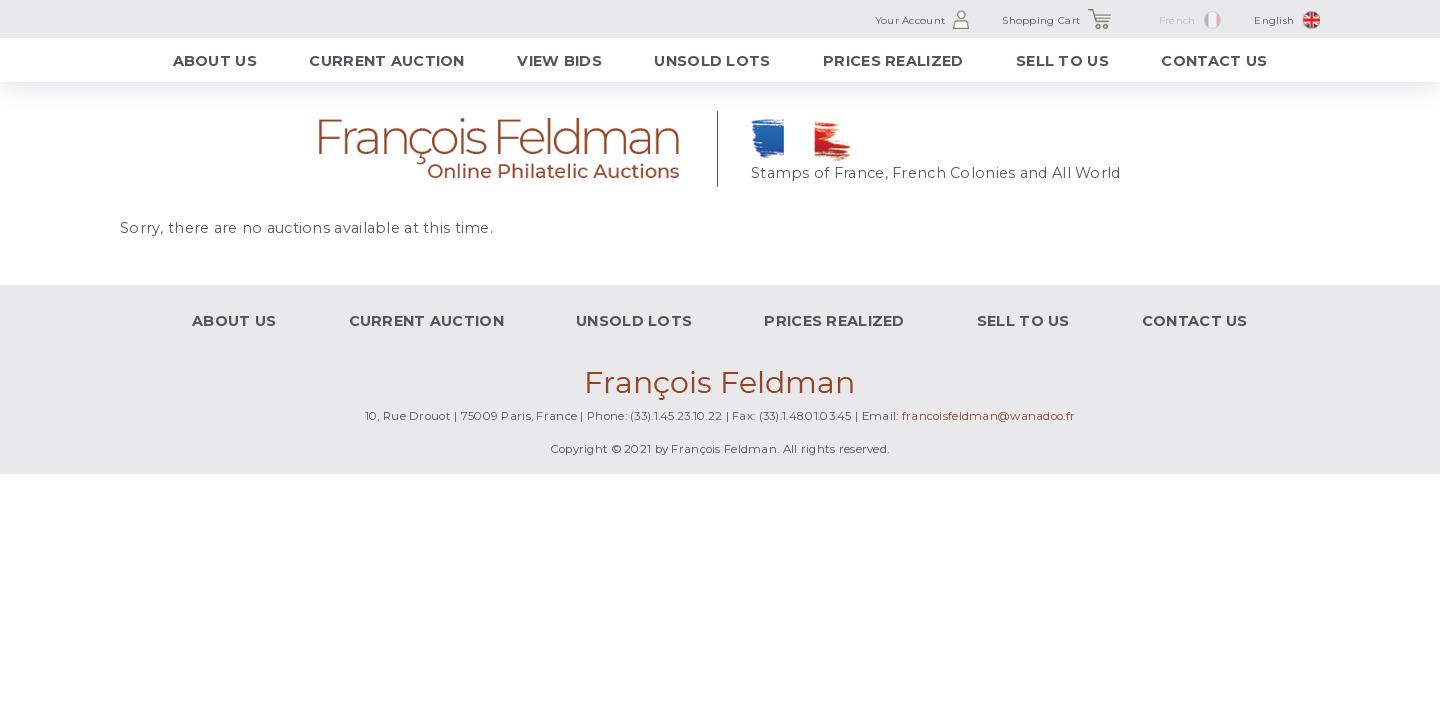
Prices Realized (893, 61)
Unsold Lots (712, 61)
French (1177, 20)
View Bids (559, 61)
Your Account (910, 20)
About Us (215, 61)
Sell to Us (1062, 61)
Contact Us (1214, 61)
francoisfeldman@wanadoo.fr (989, 416)
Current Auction (386, 61)
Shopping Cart (1041, 20)
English (1274, 20)
